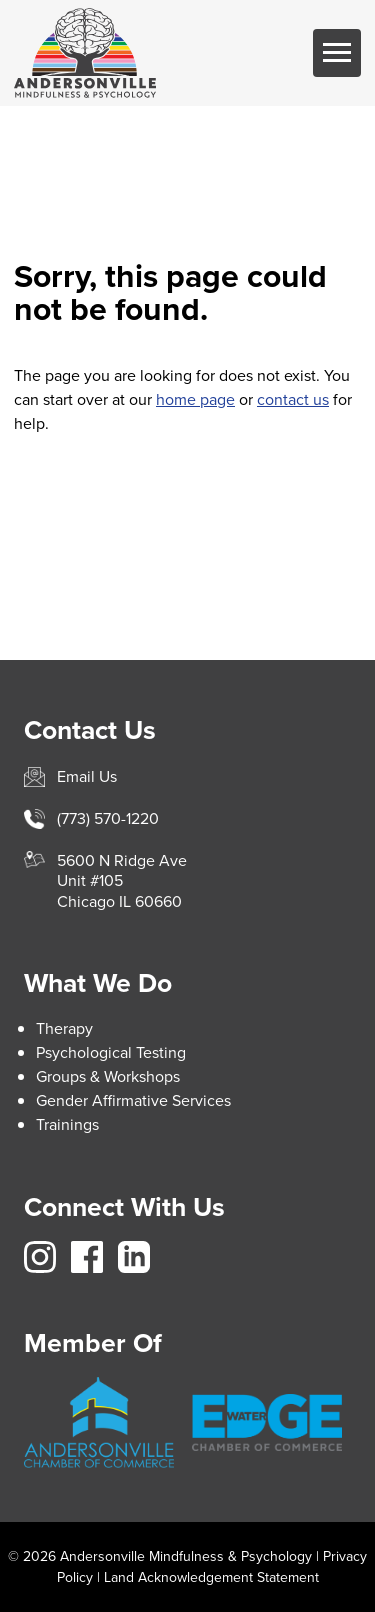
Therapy (64, 1028)
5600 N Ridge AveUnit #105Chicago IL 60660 (122, 881)
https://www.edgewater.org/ (267, 1422)
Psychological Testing (111, 1052)
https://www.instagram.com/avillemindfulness (40, 1257)
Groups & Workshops (108, 1076)
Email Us (87, 776)
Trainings (67, 1124)
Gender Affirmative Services (133, 1100)
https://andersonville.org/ (99, 1423)
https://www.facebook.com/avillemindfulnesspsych (87, 1257)
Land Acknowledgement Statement (211, 1577)
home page (195, 399)
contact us (293, 399)
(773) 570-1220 (108, 818)
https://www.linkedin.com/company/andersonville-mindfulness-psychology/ (134, 1257)
